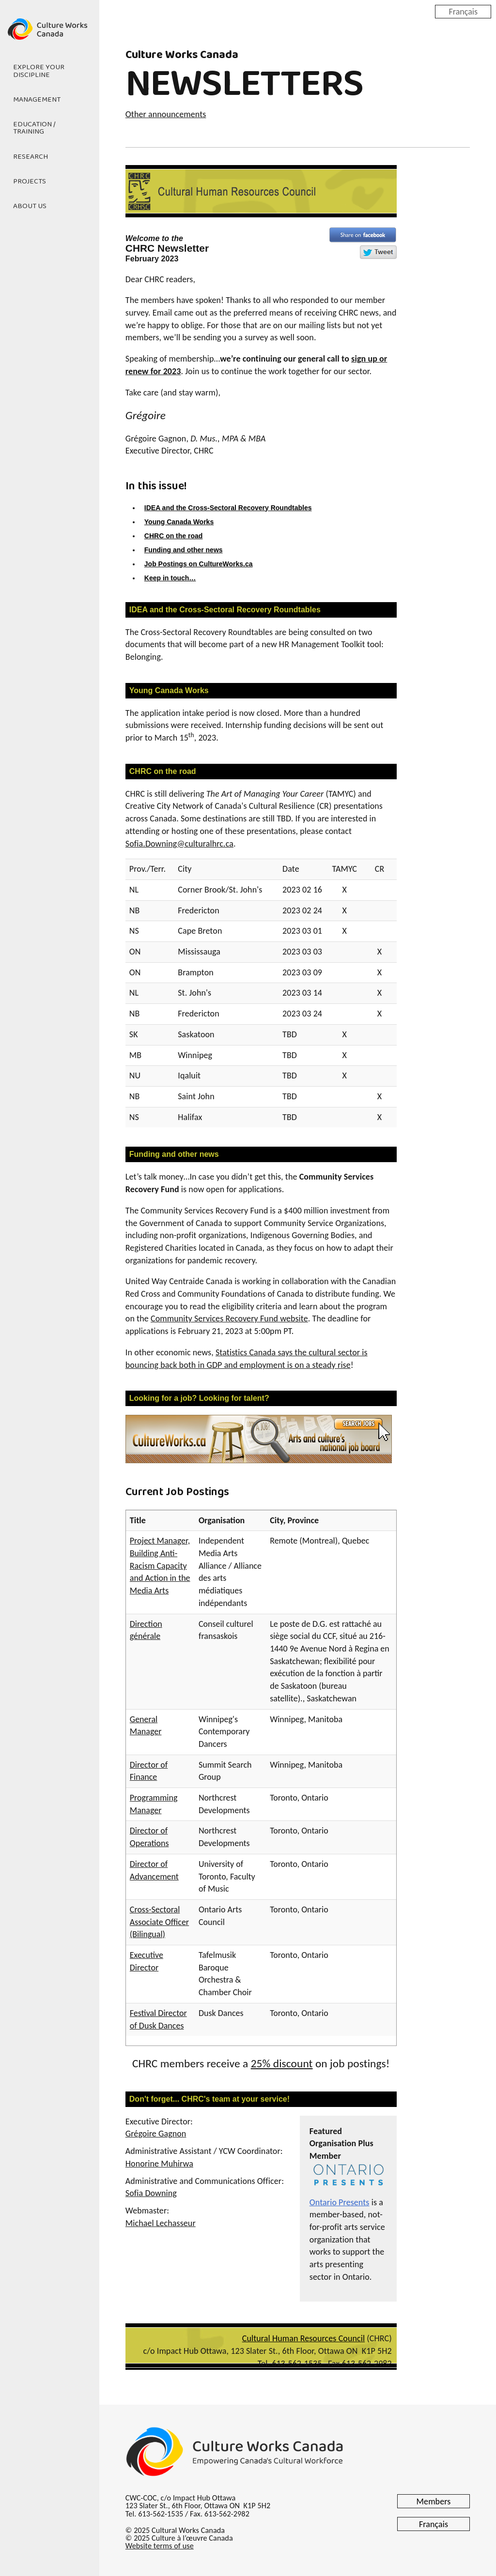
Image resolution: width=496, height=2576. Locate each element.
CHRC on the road (173, 536)
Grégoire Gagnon (155, 2133)
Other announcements (165, 114)
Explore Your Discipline (38, 70)
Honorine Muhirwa (159, 2163)
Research (30, 157)
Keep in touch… (170, 578)
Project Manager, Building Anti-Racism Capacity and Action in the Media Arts (160, 1565)
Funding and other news (183, 550)
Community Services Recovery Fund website (229, 1318)
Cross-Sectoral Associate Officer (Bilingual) (159, 1922)
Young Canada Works (179, 522)
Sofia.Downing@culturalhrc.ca (179, 843)
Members (434, 2501)
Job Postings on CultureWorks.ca (198, 564)
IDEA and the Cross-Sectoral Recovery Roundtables (228, 508)
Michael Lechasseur (160, 2223)
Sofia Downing (151, 2193)
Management (37, 100)
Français (463, 11)
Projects (29, 181)
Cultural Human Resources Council (303, 2338)
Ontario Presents (340, 2202)
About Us (29, 206)
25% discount (282, 2063)
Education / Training (34, 128)
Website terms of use (159, 2545)
